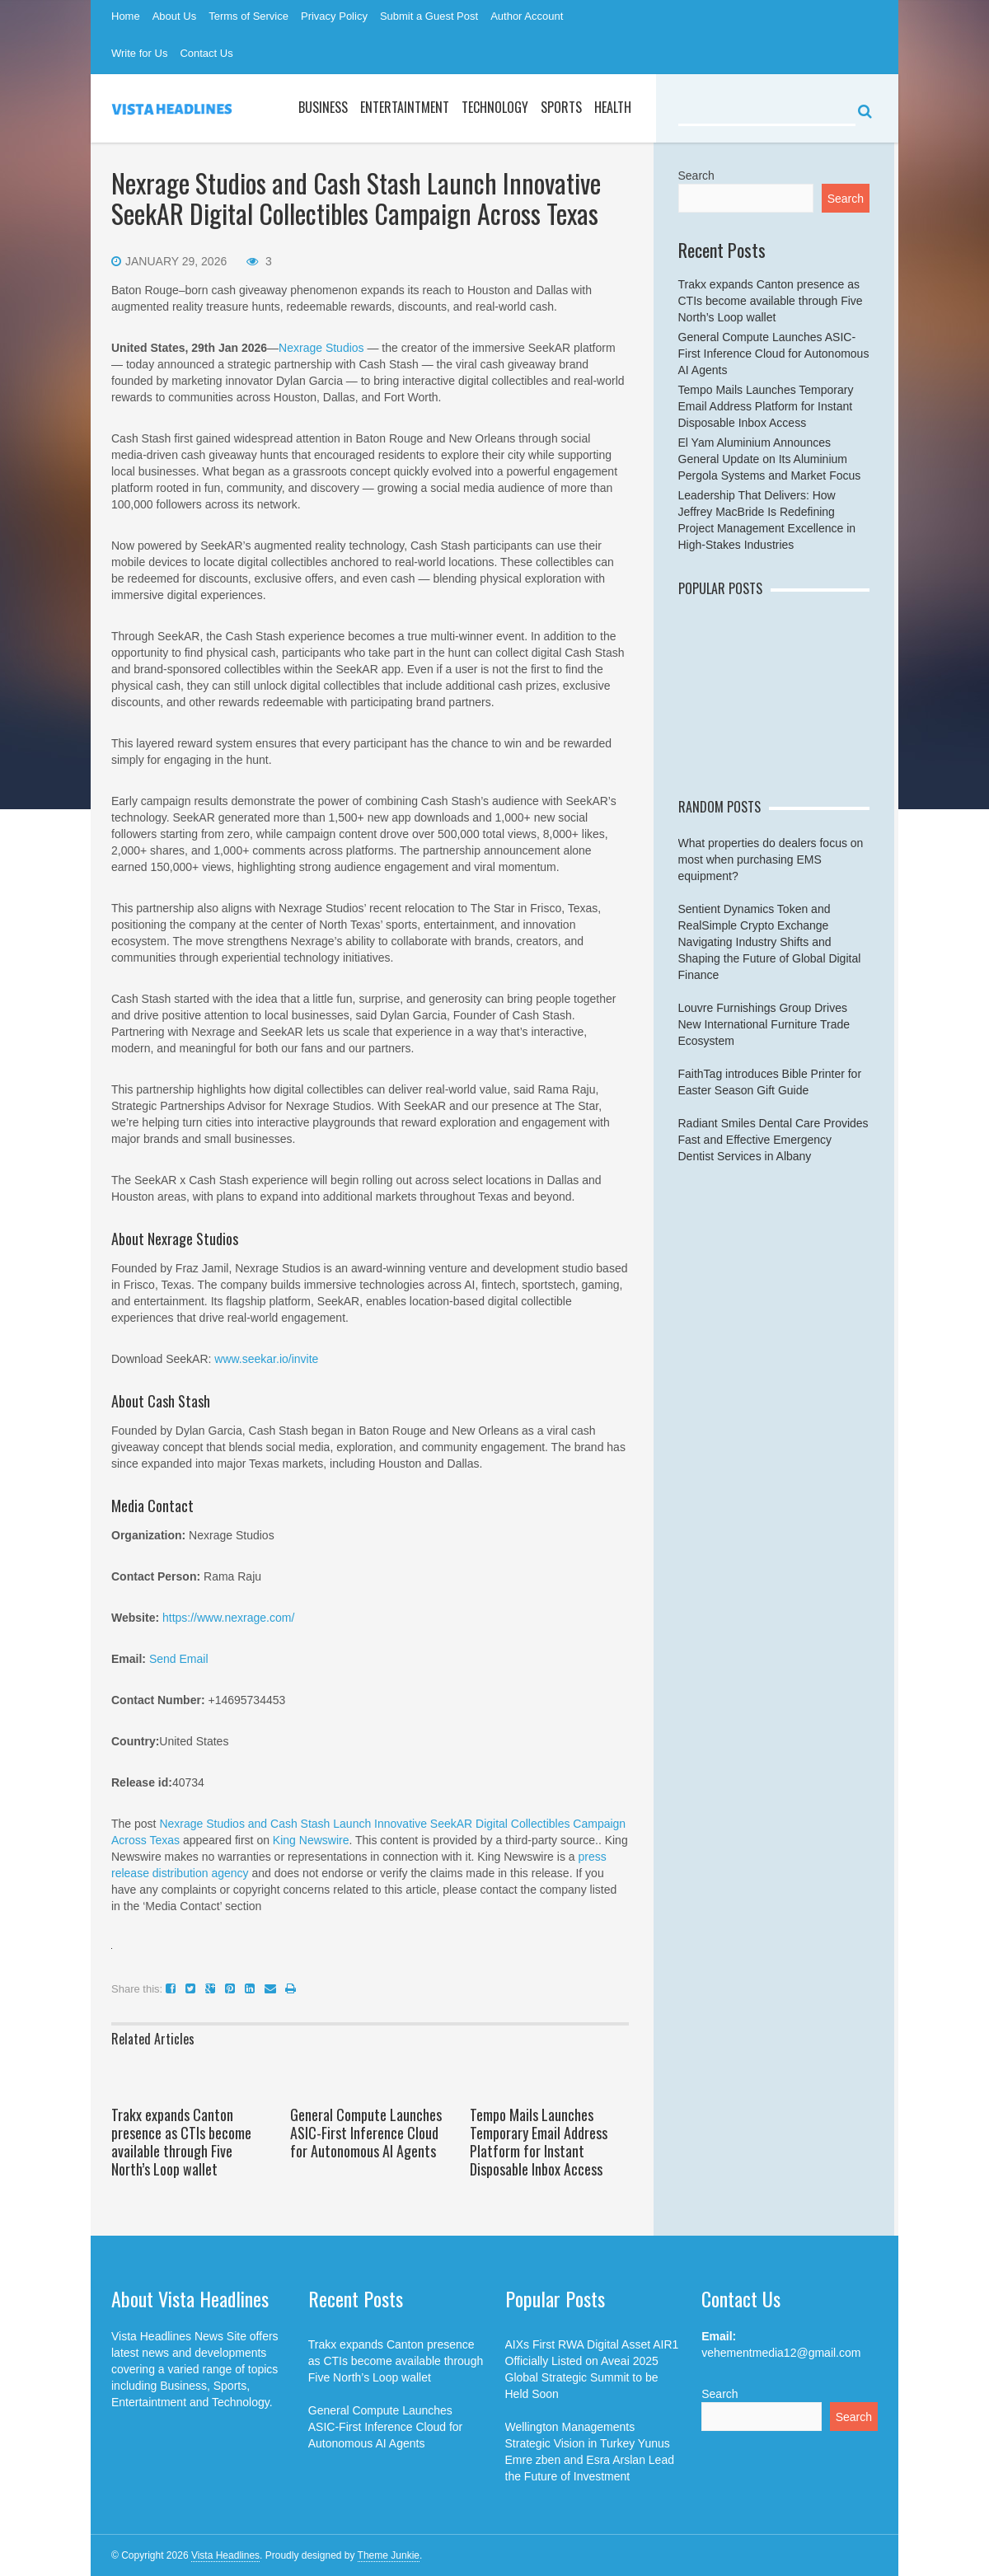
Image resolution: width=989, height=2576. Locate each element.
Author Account (526, 16)
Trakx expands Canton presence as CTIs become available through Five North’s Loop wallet (181, 2142)
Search (696, 175)
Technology (495, 107)
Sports (561, 107)
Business (323, 107)
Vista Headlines (225, 2555)
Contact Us (206, 53)
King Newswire (311, 1840)
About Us (174, 16)
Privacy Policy (334, 16)
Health (612, 107)
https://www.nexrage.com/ (228, 1617)
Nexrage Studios (323, 347)
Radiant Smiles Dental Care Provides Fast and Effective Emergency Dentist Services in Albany (773, 1140)
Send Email (179, 1658)
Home (125, 16)
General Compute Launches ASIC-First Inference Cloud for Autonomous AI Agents (366, 2132)
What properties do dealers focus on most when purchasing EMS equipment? (771, 859)
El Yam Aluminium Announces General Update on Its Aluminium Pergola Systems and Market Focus (769, 459)
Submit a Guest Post (429, 16)
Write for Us (139, 53)
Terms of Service (248, 16)
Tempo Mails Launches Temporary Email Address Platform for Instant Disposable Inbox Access (538, 2142)
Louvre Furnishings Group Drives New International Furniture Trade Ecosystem (764, 1024)
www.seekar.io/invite (266, 1358)
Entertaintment (404, 107)
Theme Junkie (389, 2555)
